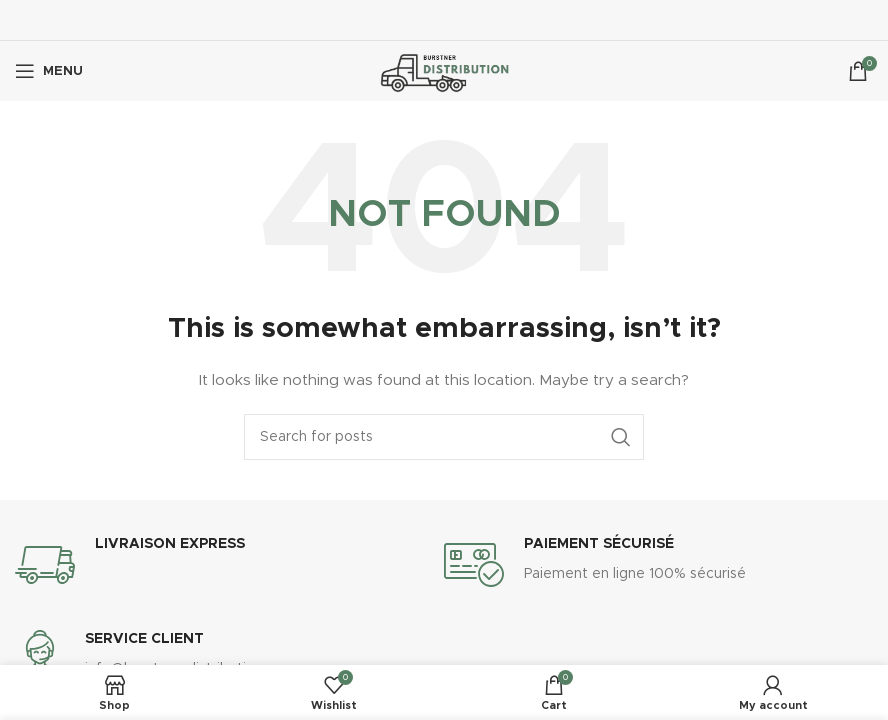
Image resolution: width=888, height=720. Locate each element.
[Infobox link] (229, 565)
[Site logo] (444, 71)
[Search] (444, 437)
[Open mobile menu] (49, 71)
